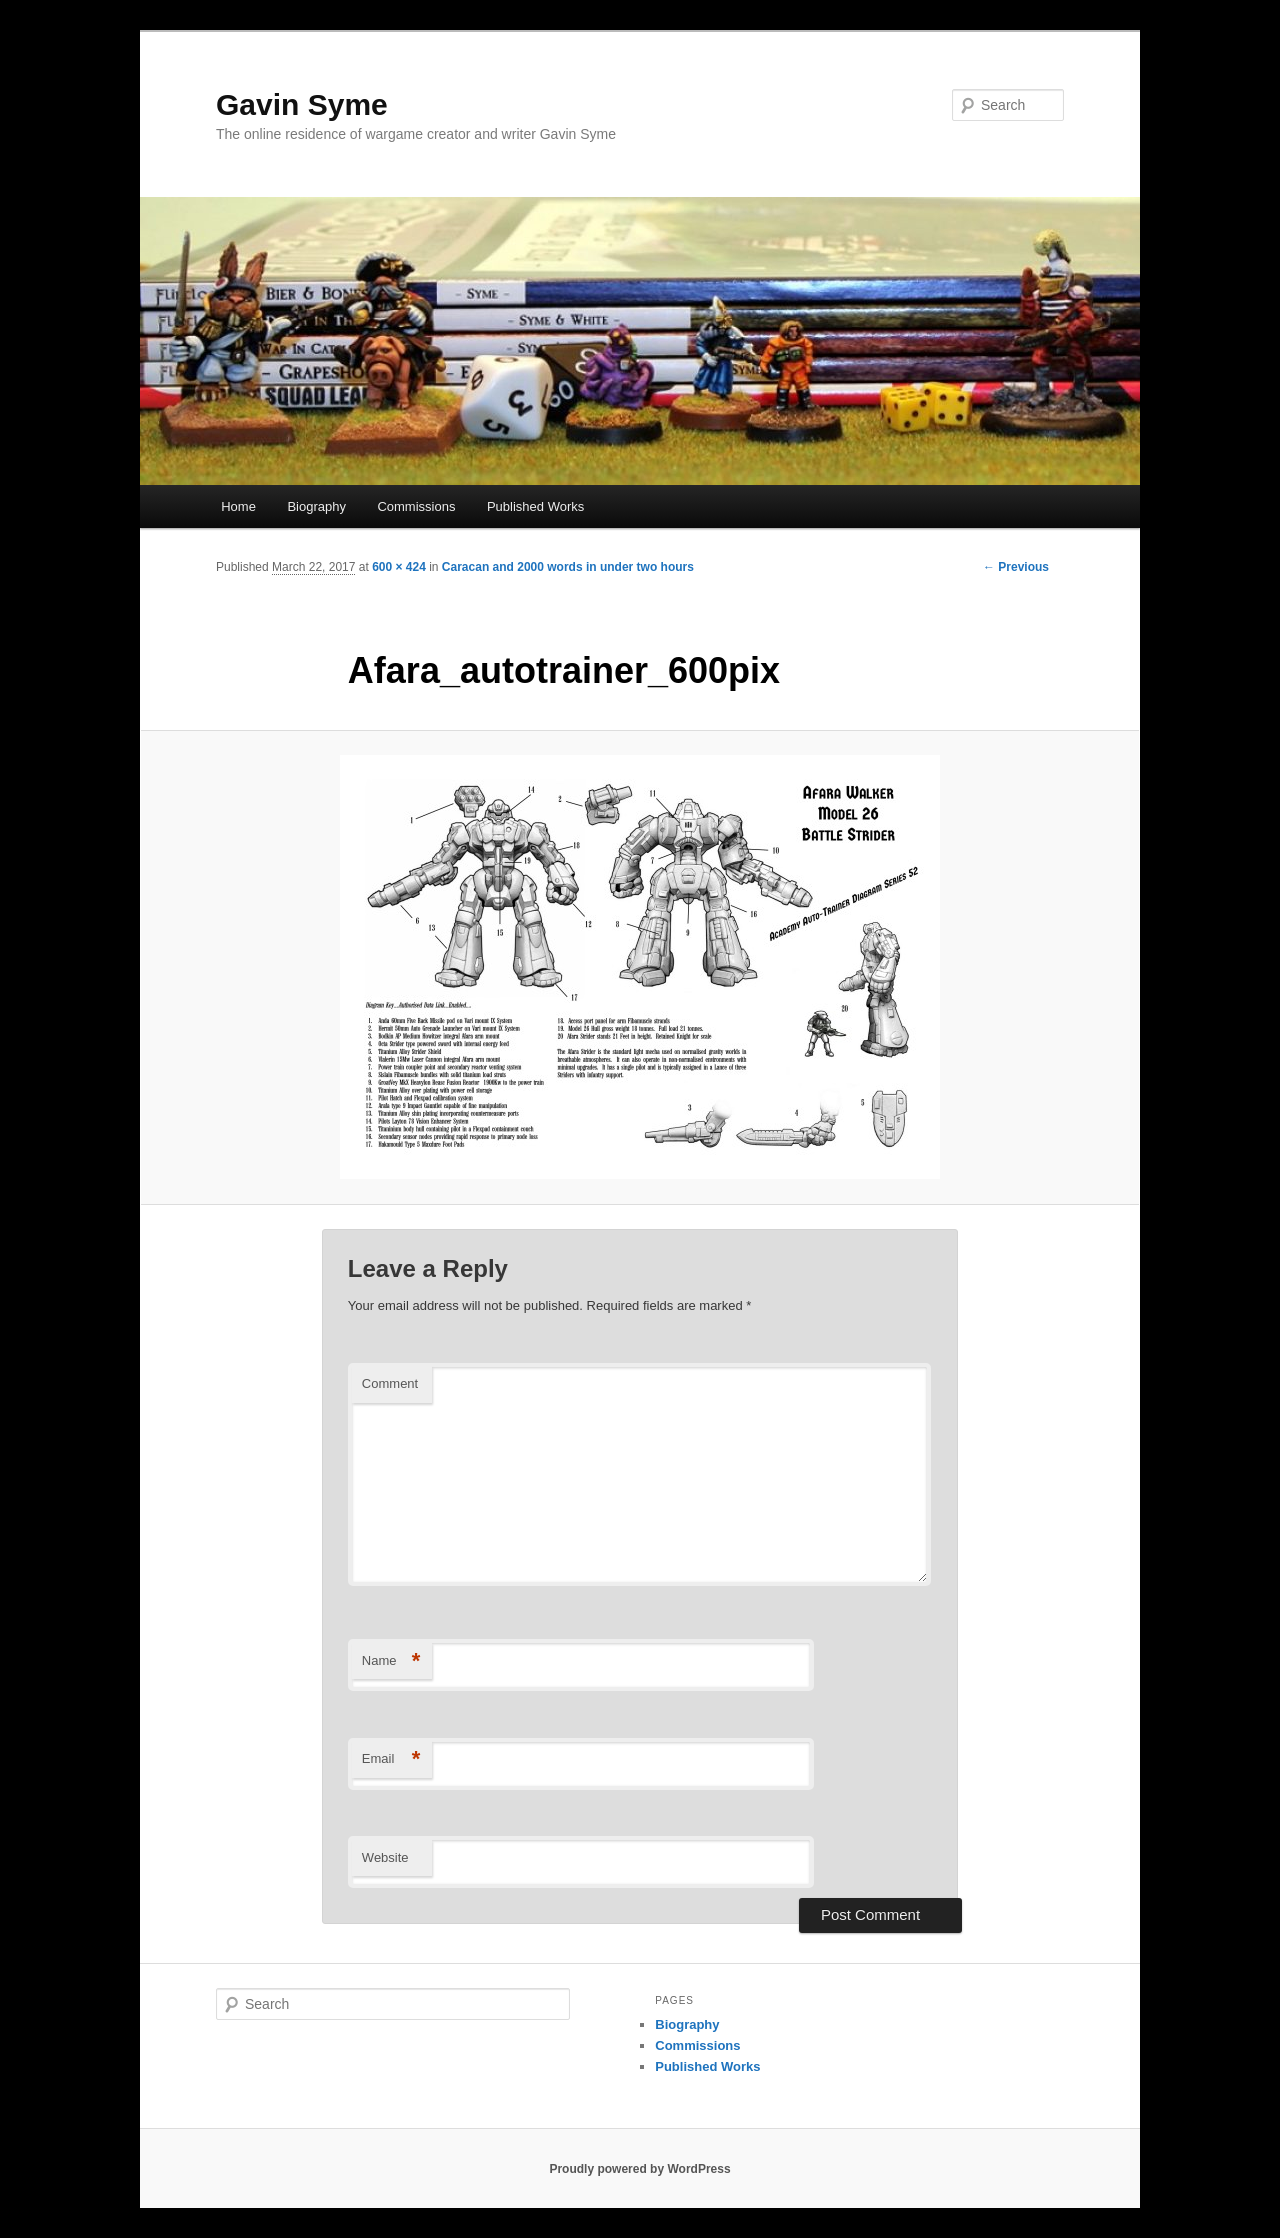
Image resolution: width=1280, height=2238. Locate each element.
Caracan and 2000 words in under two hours (568, 567)
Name (391, 1661)
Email (391, 1759)
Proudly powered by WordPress (639, 2169)
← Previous (1016, 567)
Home (238, 506)
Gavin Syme (302, 104)
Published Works (535, 506)
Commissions (416, 506)
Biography (316, 506)
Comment (390, 1383)
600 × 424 (399, 567)
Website (385, 1857)
